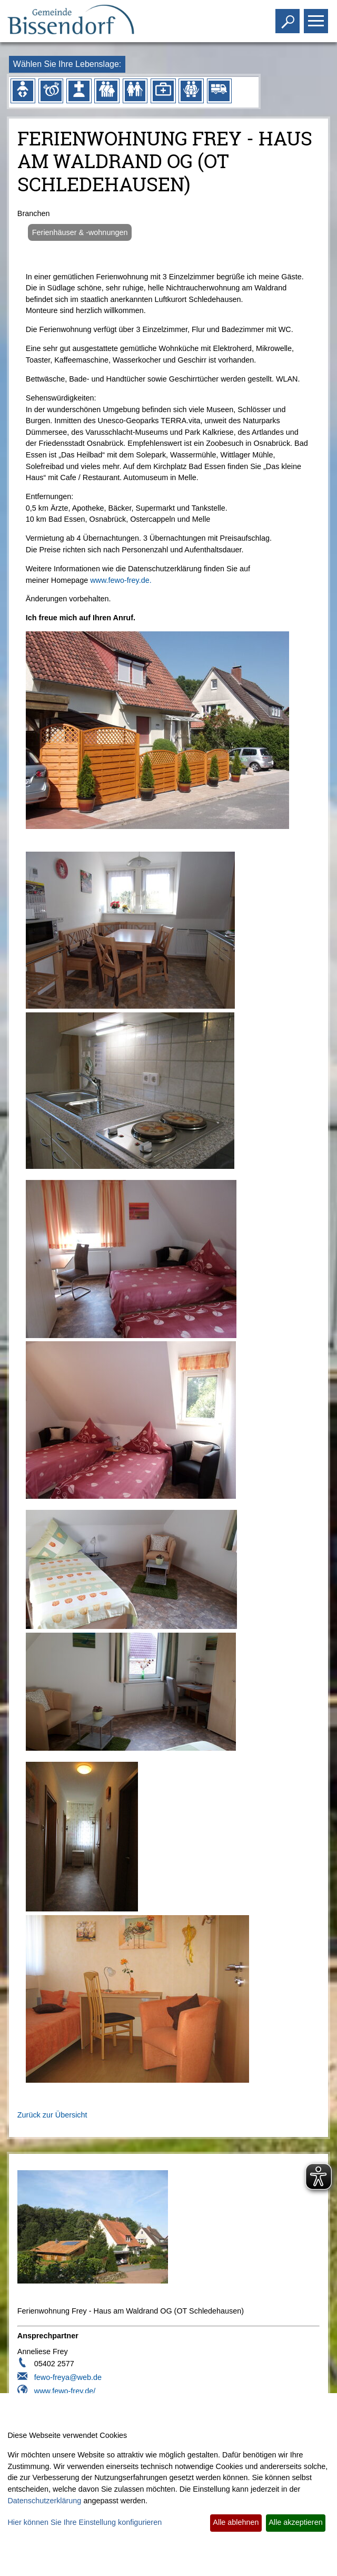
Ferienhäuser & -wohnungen (80, 232)
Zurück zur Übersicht (52, 2115)
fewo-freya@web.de (68, 2377)
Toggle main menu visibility (317, 17)
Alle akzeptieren (295, 2522)
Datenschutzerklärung (44, 2500)
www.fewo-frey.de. (121, 580)
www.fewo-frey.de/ (65, 2391)
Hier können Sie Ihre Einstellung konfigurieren (84, 2522)
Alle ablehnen (236, 2522)
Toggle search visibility (289, 17)
